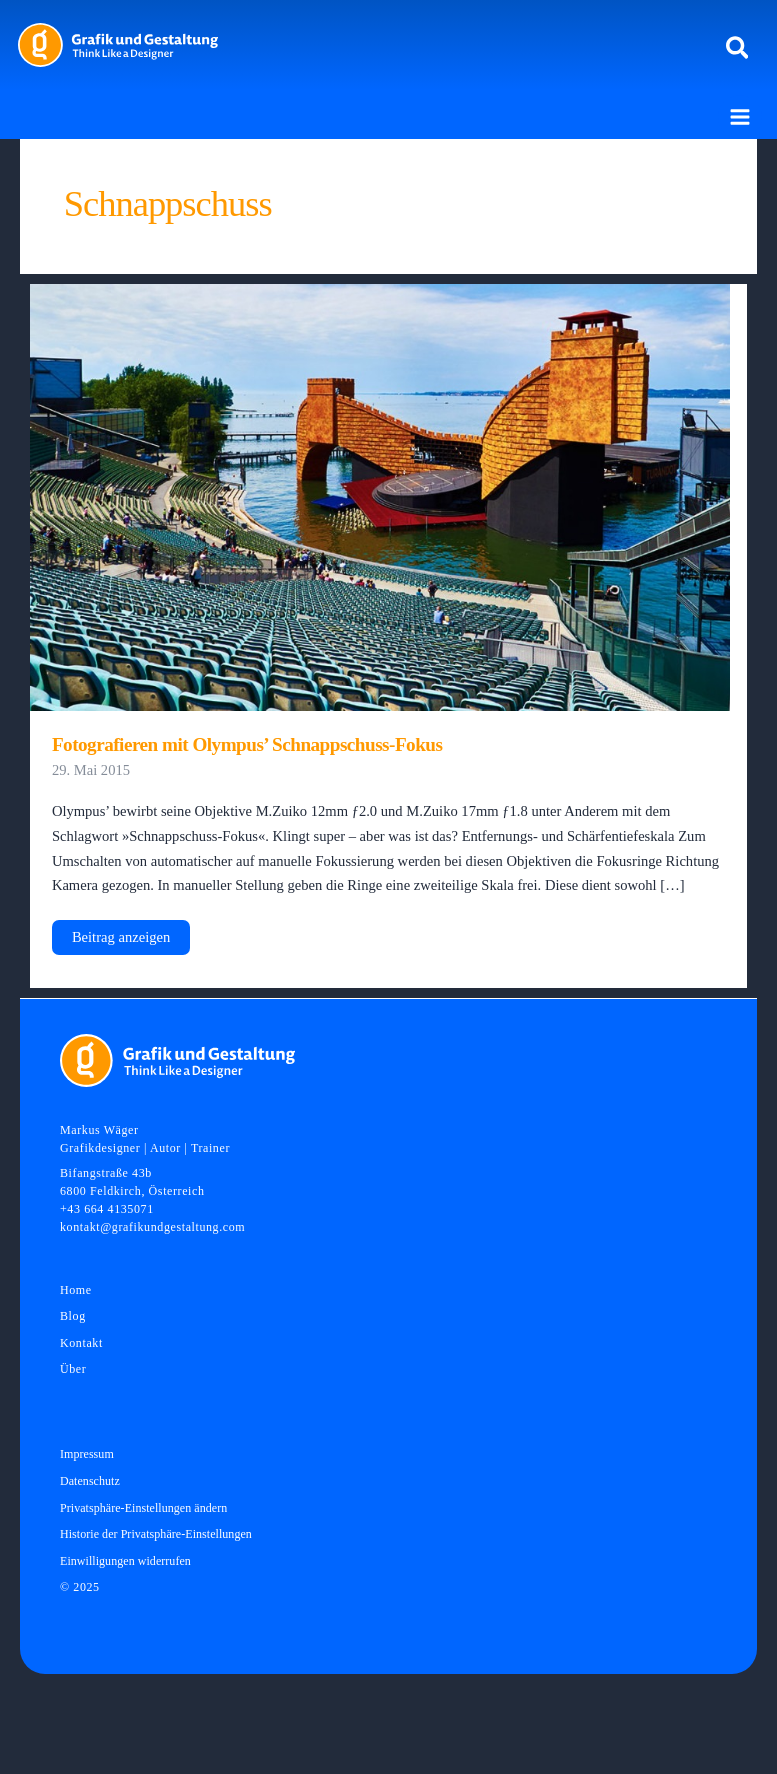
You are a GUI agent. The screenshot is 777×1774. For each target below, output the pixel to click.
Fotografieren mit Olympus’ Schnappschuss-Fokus (247, 744)
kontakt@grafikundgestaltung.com (152, 1227)
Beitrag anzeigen (120, 941)
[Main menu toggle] (740, 117)
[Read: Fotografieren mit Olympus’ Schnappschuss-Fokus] (380, 496)
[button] (738, 49)
